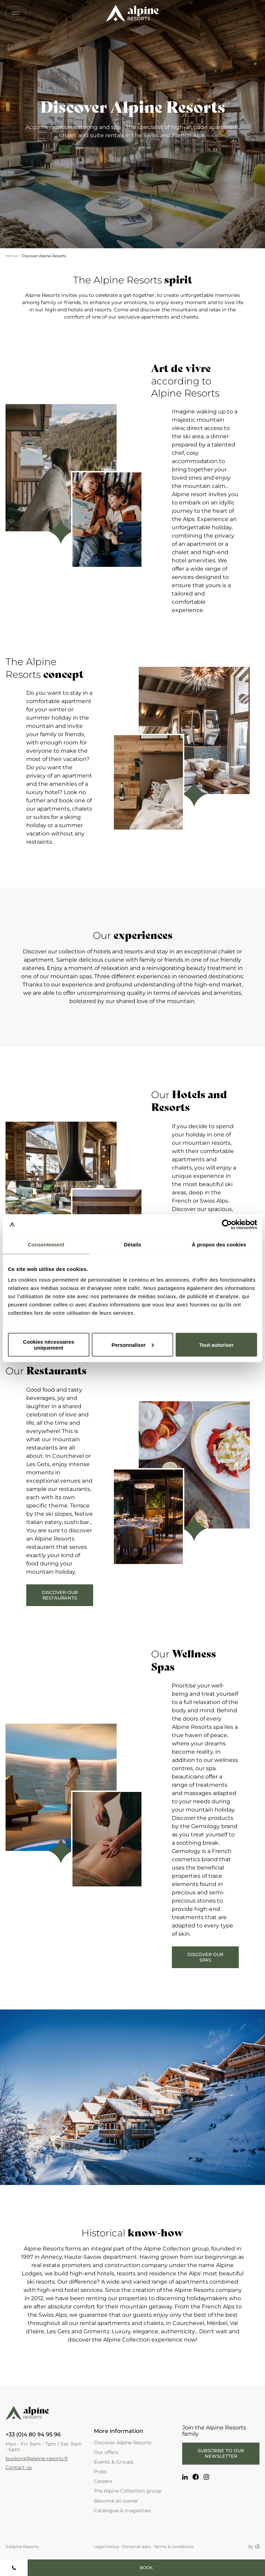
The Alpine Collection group (127, 2491)
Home (12, 256)
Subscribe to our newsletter (221, 2453)
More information (118, 2431)
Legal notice (106, 2546)
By (253, 2546)
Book (146, 2567)
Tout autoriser (216, 1344)
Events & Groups (114, 2462)
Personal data (136, 2546)
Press (100, 2471)
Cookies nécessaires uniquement (48, 1345)
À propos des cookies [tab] (219, 1244)
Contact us (19, 2467)
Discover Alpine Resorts (122, 2442)
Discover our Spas (205, 1957)
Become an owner (116, 2501)
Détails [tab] (132, 1244)
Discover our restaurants (60, 1595)
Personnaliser (132, 1344)
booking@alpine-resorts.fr (37, 2458)
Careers (103, 2481)
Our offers (106, 2452)
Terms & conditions (174, 2546)
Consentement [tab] (46, 1244)
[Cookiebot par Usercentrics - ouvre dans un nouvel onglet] (227, 1224)
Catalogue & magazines (122, 2510)
